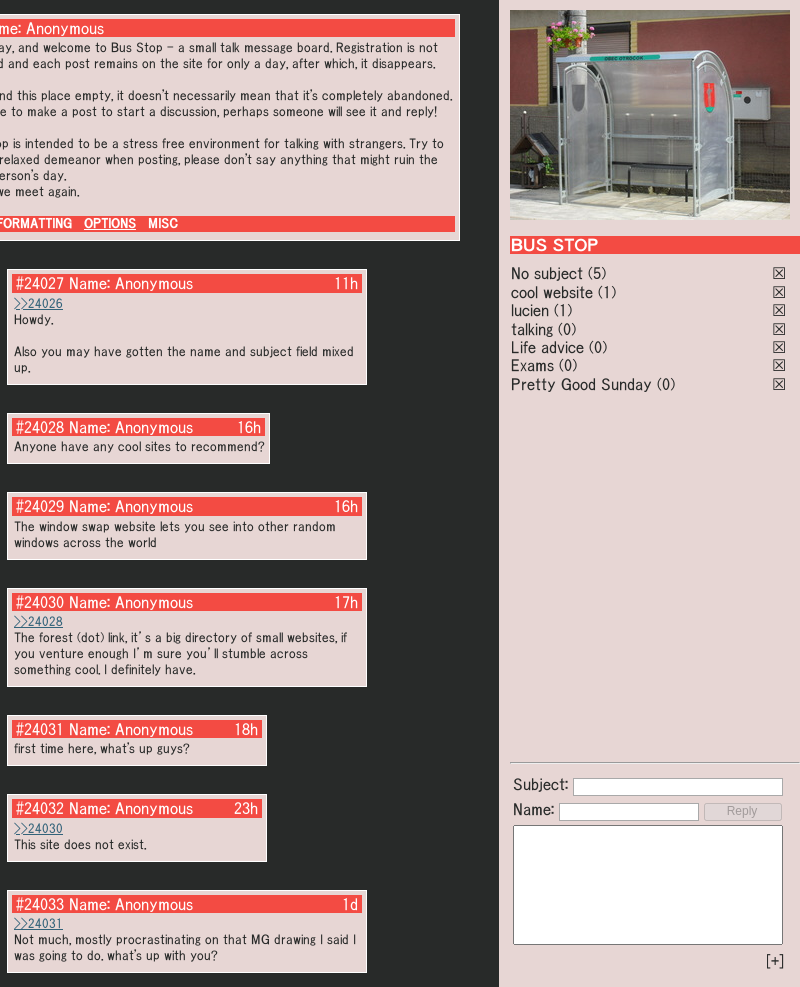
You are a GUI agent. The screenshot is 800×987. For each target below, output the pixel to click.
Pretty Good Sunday (581, 384)
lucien (530, 310)
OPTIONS (110, 223)
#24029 (40, 506)
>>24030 (38, 828)
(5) (597, 273)
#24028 (40, 427)
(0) (567, 329)
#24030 (40, 602)
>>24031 (38, 923)
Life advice (547, 347)
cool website (552, 292)
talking (532, 329)
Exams (532, 365)
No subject (549, 273)
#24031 (40, 729)
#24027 (40, 283)
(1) (607, 292)
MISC (163, 223)
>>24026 (38, 303)
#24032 (40, 808)
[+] (775, 961)
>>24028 (38, 621)
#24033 (40, 904)
